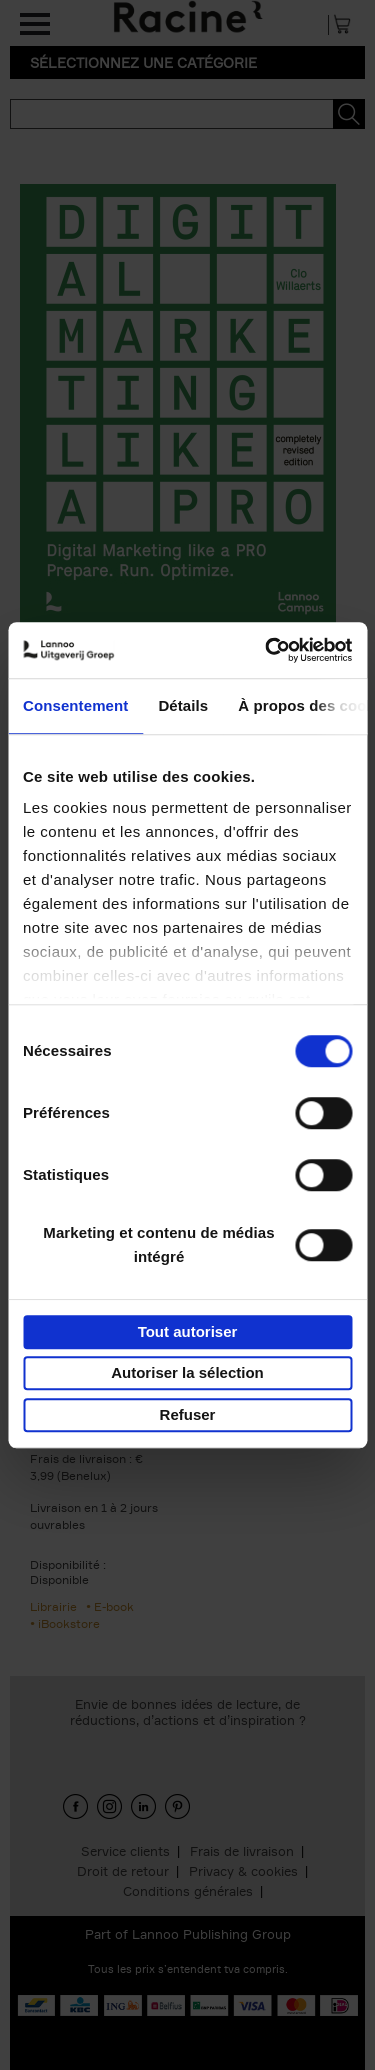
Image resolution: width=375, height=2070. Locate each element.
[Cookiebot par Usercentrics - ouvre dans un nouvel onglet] (267, 650)
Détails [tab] (183, 705)
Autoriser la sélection (187, 1372)
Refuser (188, 1414)
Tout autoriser (188, 1331)
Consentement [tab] (75, 705)
